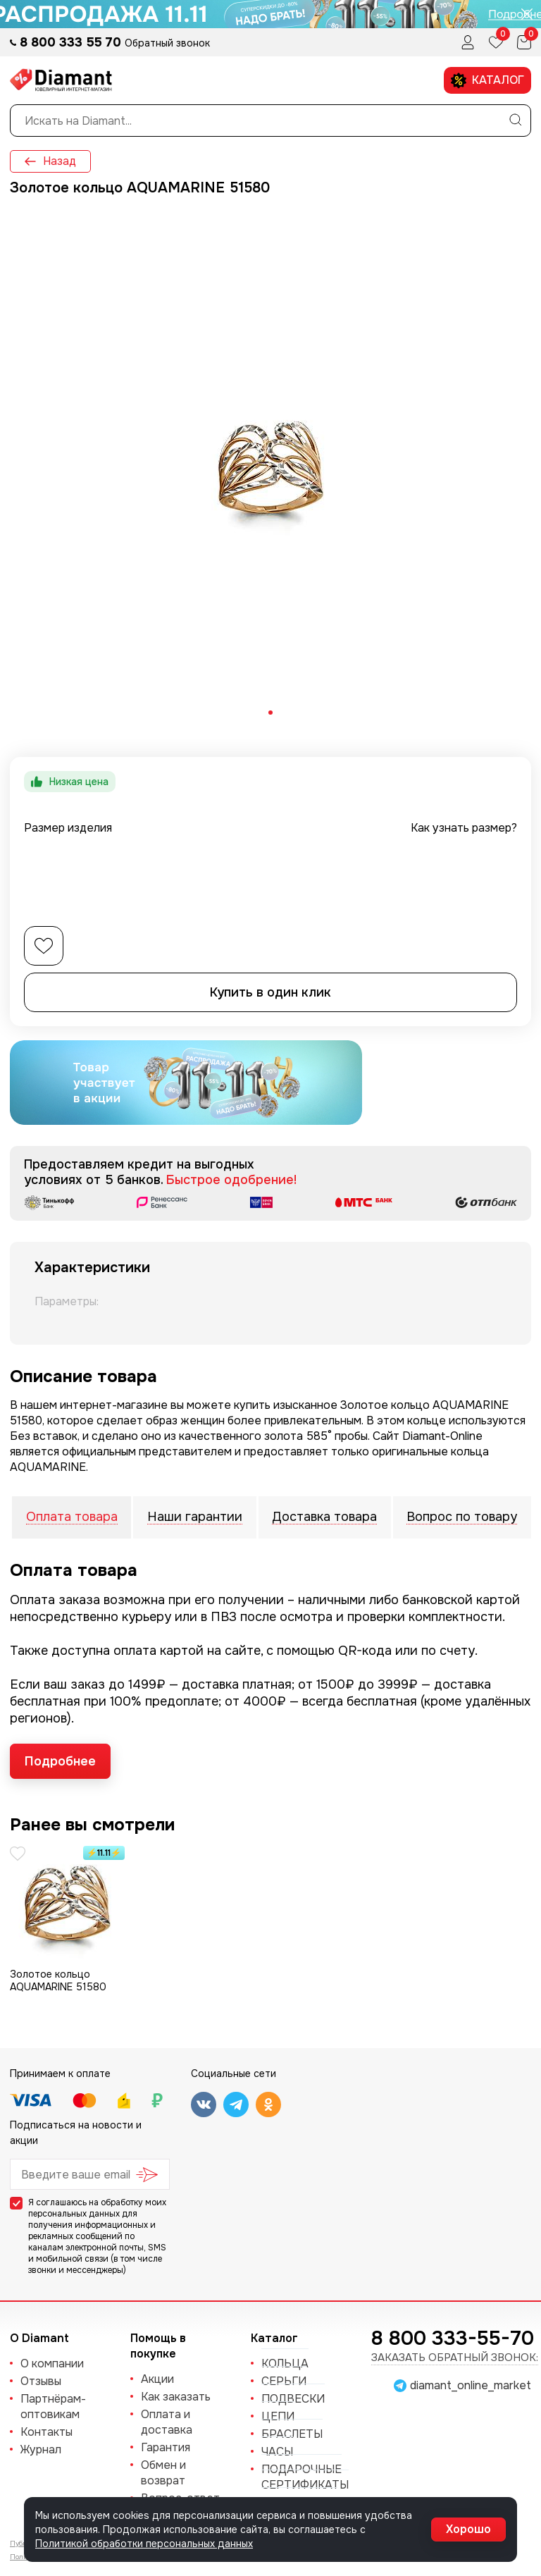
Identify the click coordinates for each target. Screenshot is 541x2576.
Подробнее (60, 1761)
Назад (50, 161)
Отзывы (40, 2381)
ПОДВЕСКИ (293, 2398)
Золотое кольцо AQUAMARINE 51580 (58, 1980)
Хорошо (468, 2529)
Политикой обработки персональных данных (144, 2543)
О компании (52, 2363)
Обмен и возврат (163, 2473)
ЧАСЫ (277, 2451)
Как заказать (176, 2396)
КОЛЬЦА (285, 2363)
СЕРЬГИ (283, 2381)
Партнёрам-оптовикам (53, 2406)
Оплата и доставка (166, 2422)
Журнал (40, 2449)
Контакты (46, 2431)
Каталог (487, 81)
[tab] (270, 712)
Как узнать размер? (464, 827)
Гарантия (165, 2447)
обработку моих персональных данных (97, 2208)
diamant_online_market (470, 2386)
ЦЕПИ (277, 2416)
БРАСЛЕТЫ (292, 2434)
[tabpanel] (270, 468)
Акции (157, 2379)
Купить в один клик (270, 992)
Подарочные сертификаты (305, 2477)
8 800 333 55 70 (72, 42)
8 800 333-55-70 (452, 2338)
